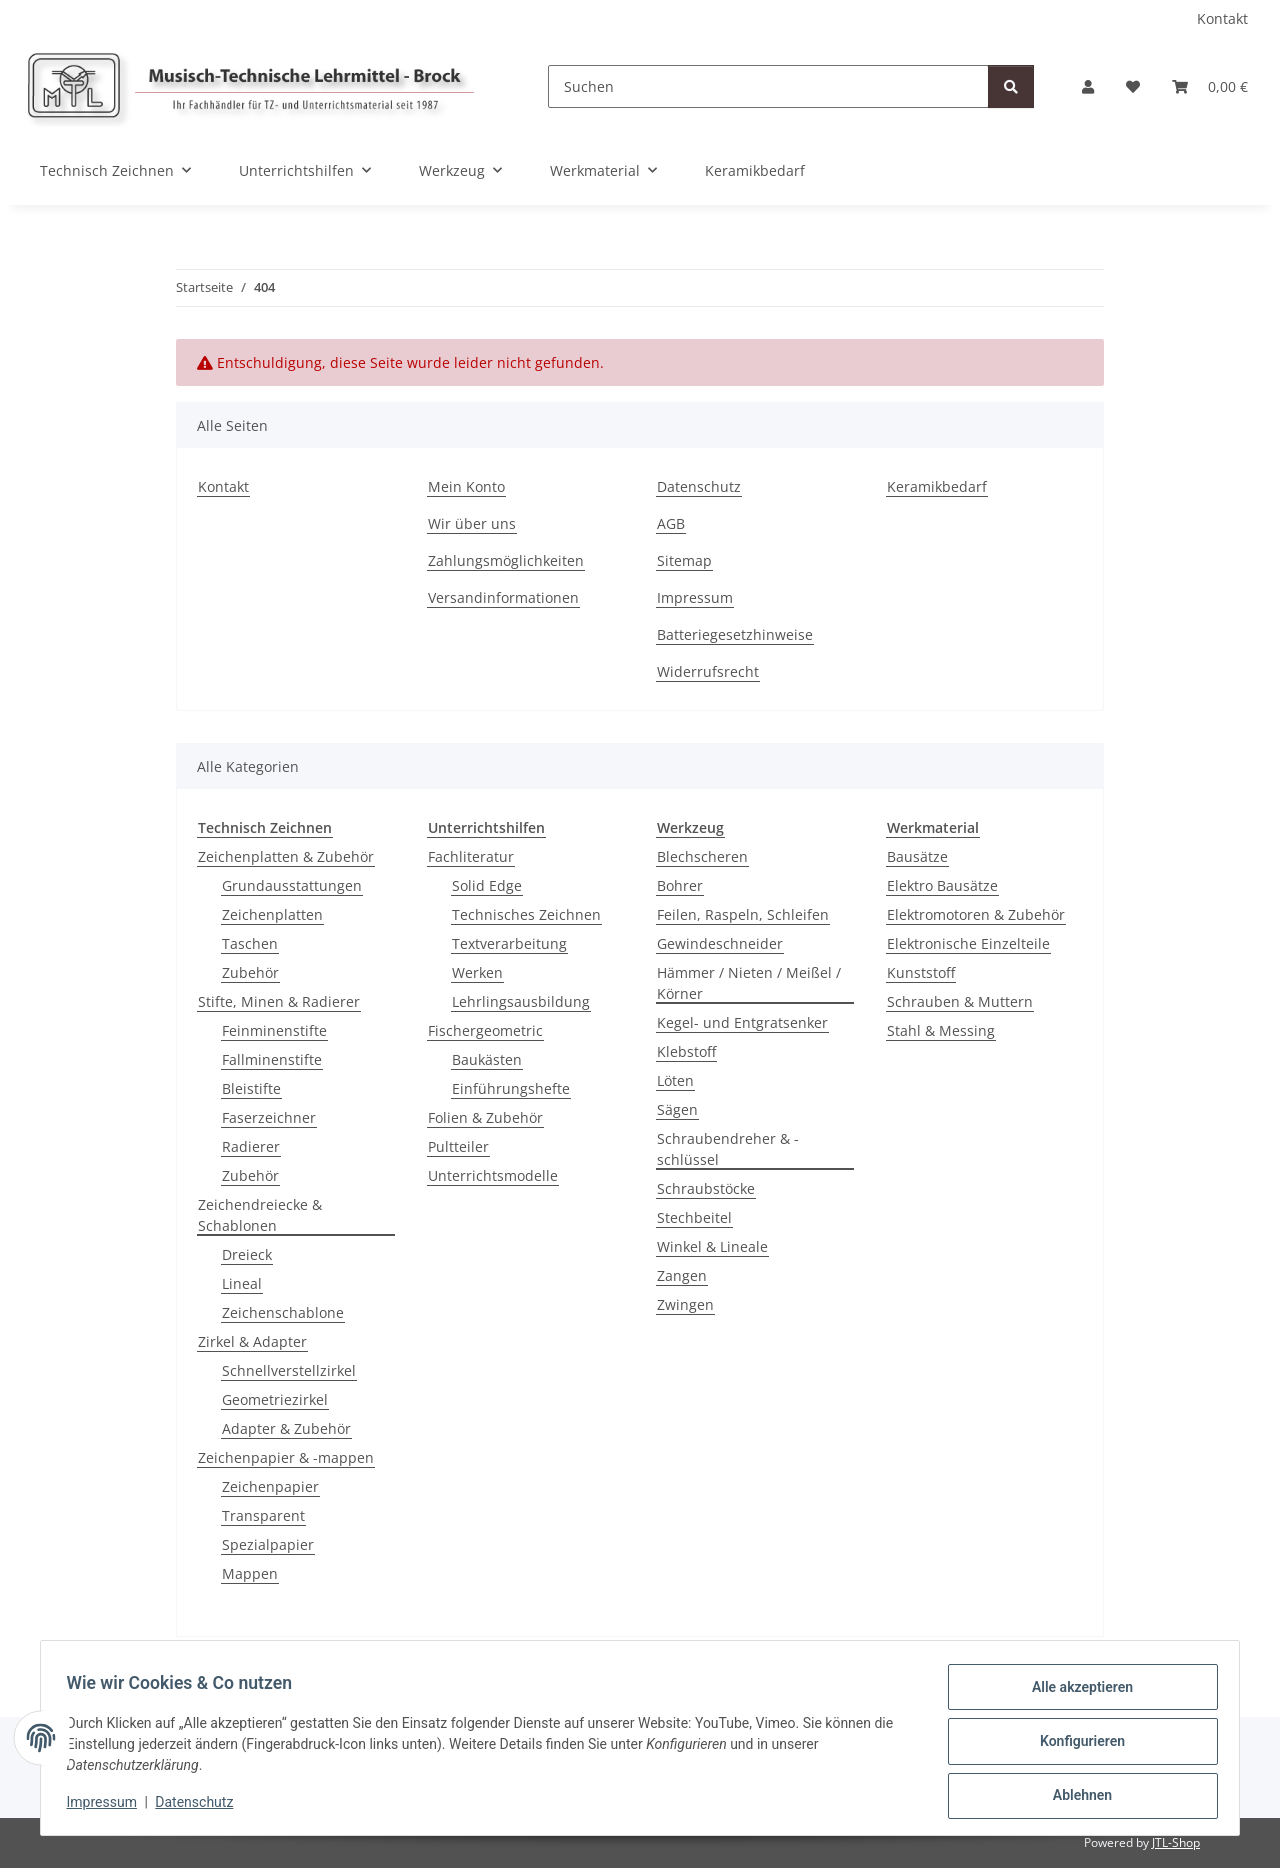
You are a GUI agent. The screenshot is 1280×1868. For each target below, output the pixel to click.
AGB (671, 523)
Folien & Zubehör (485, 1117)
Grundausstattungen (292, 885)
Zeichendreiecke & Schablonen (260, 1215)
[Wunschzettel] (1133, 86)
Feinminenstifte (274, 1030)
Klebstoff (686, 1051)
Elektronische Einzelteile (968, 943)
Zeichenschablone (283, 1312)
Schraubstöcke (706, 1188)
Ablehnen (1075, 1797)
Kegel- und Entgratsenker (742, 1022)
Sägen (677, 1109)
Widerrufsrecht (708, 671)
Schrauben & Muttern (960, 1001)
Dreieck (247, 1254)
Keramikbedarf (755, 170)
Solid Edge (487, 885)
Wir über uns (472, 523)
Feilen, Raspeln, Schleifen (743, 914)
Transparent (263, 1515)
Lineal (242, 1283)
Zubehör (250, 972)
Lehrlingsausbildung (521, 1001)
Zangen (682, 1275)
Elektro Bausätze (942, 885)
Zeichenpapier (270, 1486)
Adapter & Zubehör (286, 1428)
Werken (477, 972)
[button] (1088, 86)
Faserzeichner (269, 1117)
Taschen (250, 943)
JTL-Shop (1176, 1842)
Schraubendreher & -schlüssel (728, 1149)
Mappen (250, 1573)
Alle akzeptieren (1075, 1693)
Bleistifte (251, 1088)
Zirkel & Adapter (252, 1341)
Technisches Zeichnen (526, 914)
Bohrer (680, 885)
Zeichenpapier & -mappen (286, 1457)
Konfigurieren (1075, 1745)
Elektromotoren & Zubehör (976, 914)
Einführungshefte (511, 1088)
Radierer (251, 1146)
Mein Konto (466, 486)
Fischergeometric (485, 1030)
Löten (675, 1080)
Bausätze (917, 856)
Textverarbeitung (509, 943)
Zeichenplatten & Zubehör (286, 856)
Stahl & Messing (941, 1030)
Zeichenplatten (272, 914)
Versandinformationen (503, 597)
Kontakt (1222, 18)
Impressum (108, 1806)
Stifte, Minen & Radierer (279, 1001)
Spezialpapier (268, 1544)
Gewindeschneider (720, 943)
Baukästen (487, 1059)
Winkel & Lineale (712, 1246)
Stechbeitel (694, 1217)
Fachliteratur (471, 856)
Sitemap (684, 560)
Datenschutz (201, 1806)
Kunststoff (921, 972)
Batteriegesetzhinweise (735, 634)
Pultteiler (458, 1146)
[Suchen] (768, 86)
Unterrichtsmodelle (493, 1175)
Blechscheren (702, 856)
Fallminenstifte (272, 1059)
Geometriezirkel (275, 1399)
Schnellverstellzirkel (289, 1370)
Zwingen (685, 1304)
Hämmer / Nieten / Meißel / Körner (749, 983)
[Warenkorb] (1210, 86)
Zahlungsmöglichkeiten (506, 560)
